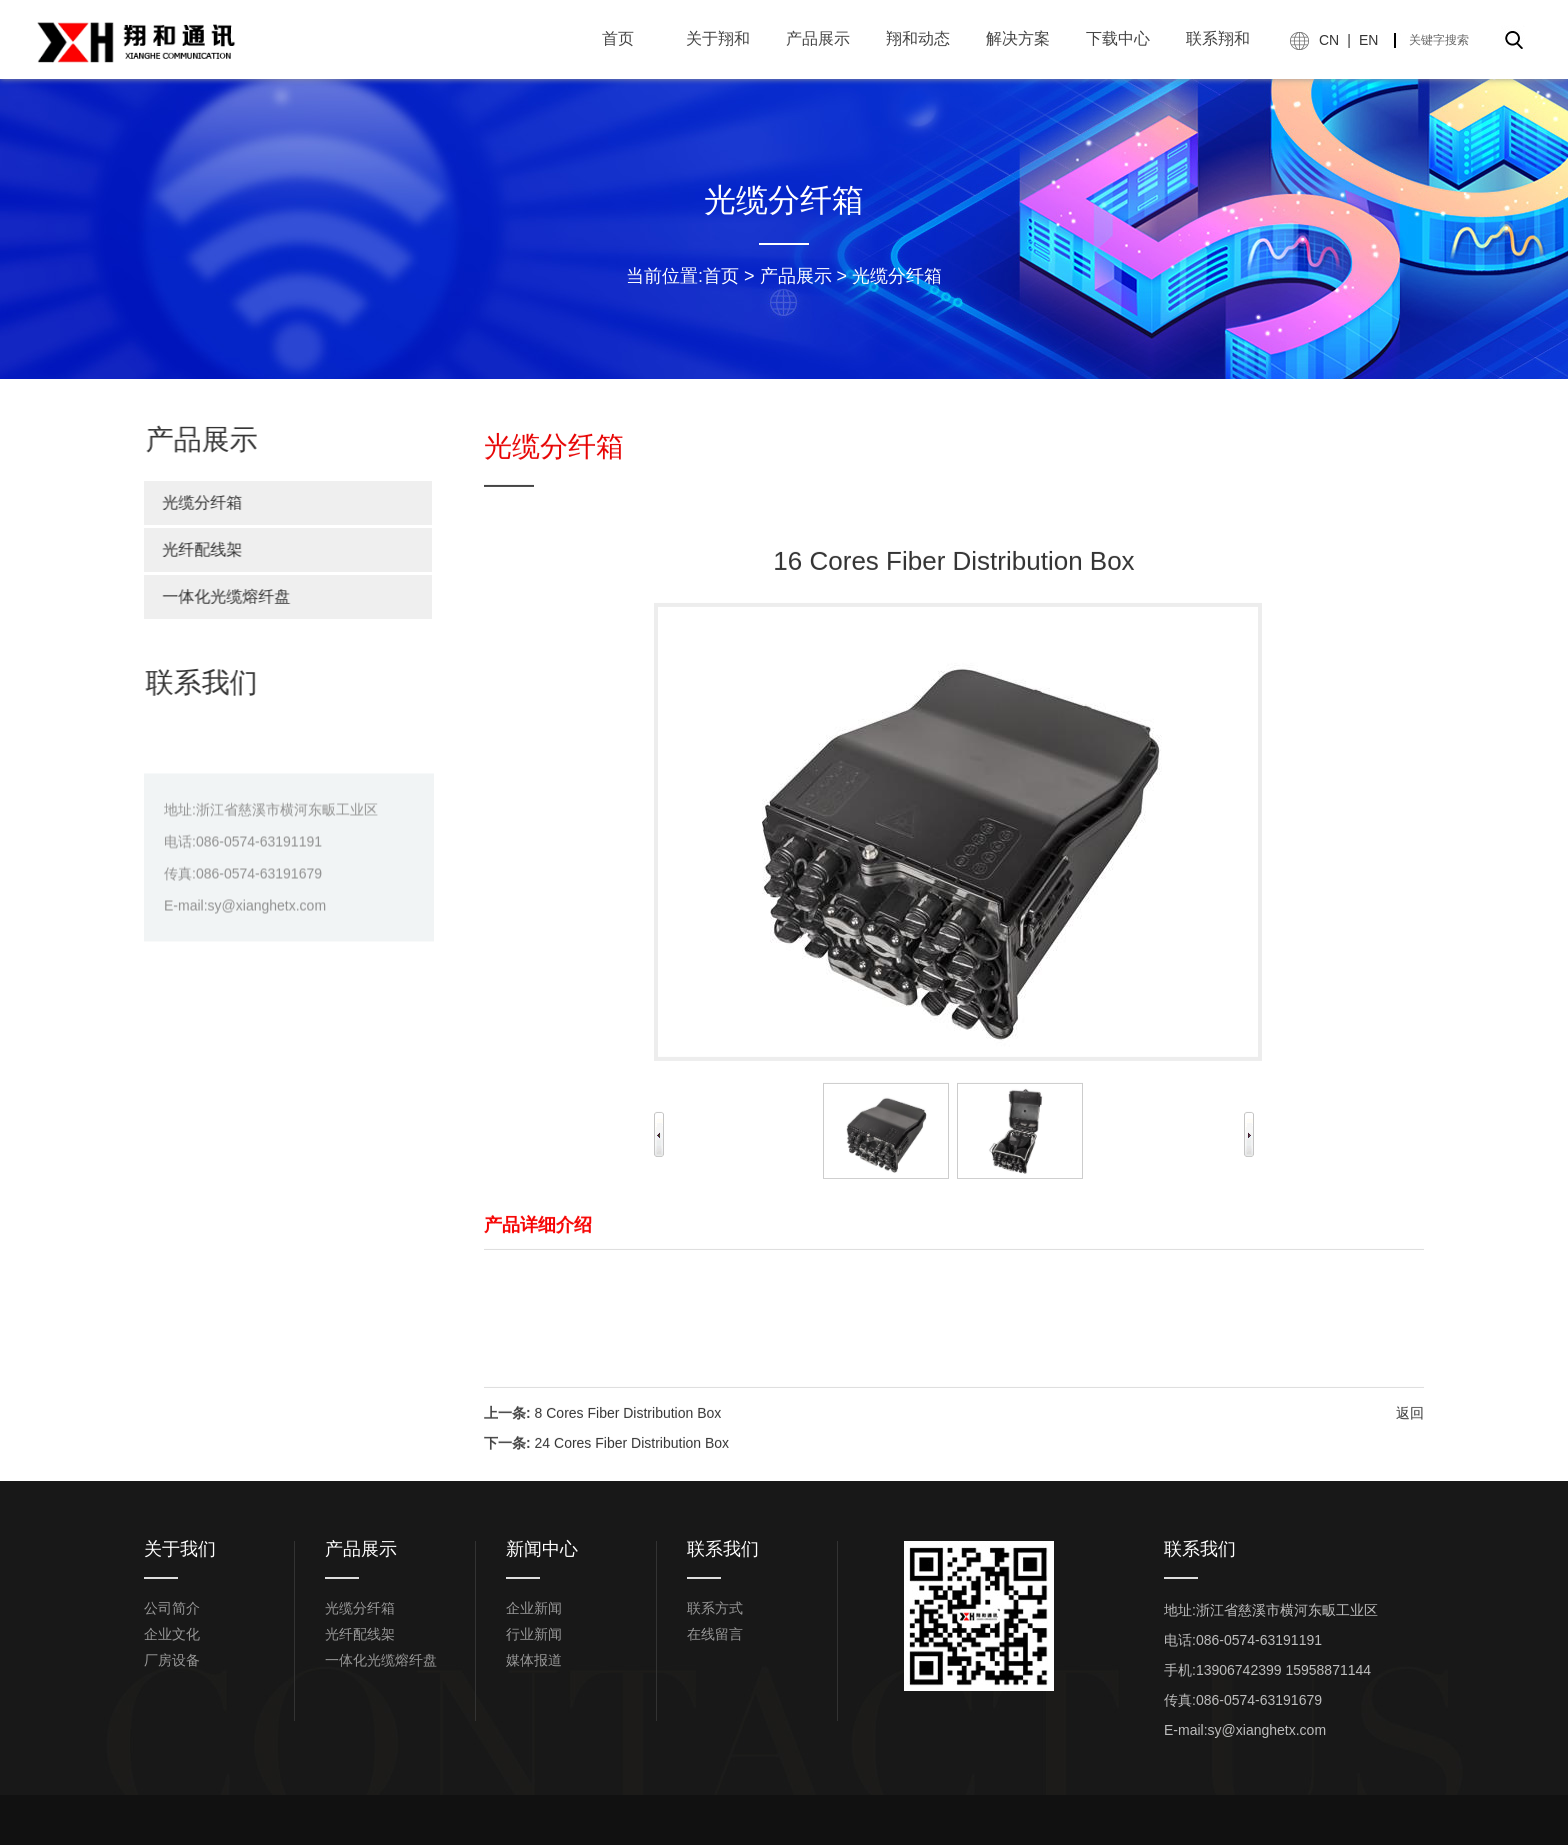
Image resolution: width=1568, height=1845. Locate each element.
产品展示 (796, 276)
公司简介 (172, 1608)
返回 (1410, 1448)
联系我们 (723, 1549)
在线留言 (715, 1634)
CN (1329, 40)
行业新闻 (534, 1634)
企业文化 (172, 1634)
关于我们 (180, 1549)
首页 (721, 276)
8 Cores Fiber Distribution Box (628, 1448)
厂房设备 (172, 1660)
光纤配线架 (193, 549)
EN (1368, 40)
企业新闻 (534, 1608)
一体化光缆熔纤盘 (217, 596)
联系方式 (715, 1608)
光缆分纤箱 (897, 276)
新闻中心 (542, 1549)
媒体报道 (534, 1660)
